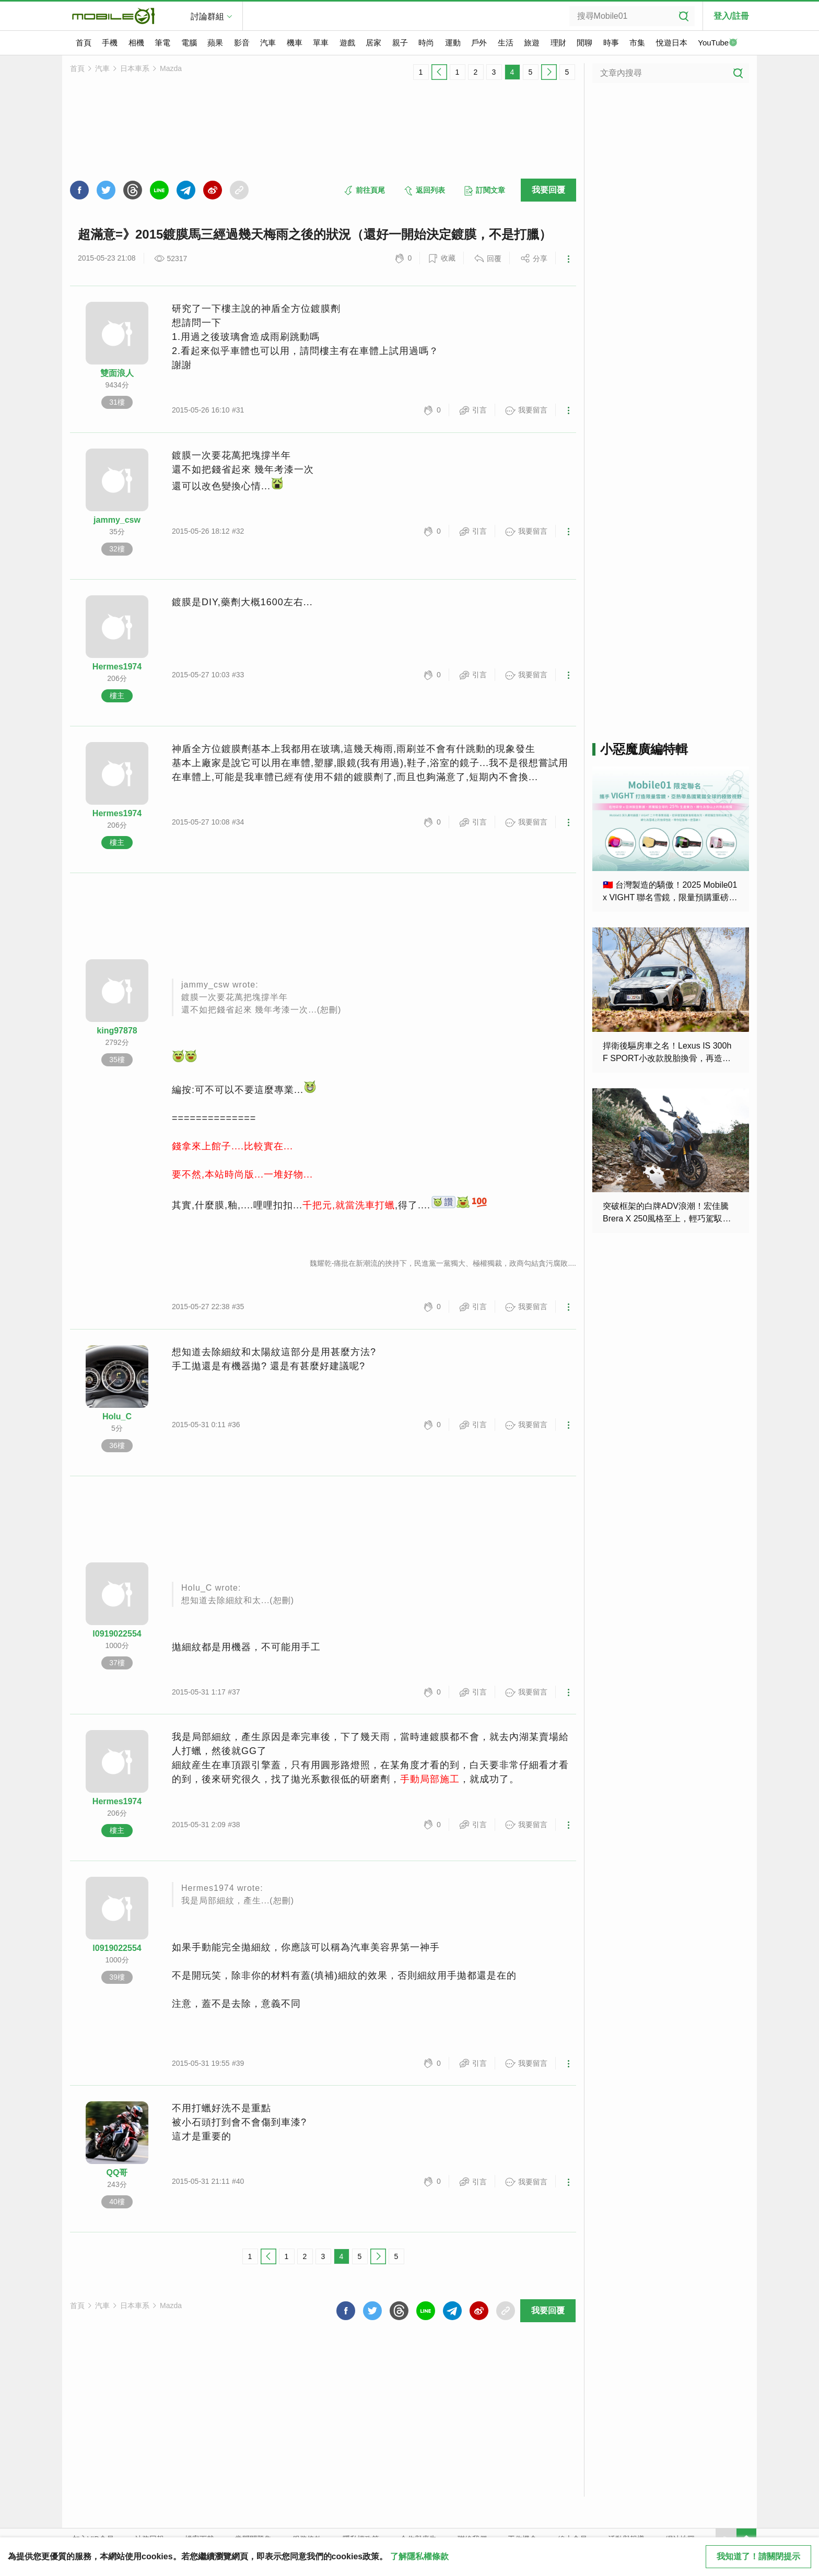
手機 (110, 42)
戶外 (479, 42)
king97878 (117, 1030)
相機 (136, 42)
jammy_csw (117, 519)
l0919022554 (116, 1633)
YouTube (718, 43)
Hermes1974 (117, 666)
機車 (294, 42)
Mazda (171, 68)
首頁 (83, 42)
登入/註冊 (731, 15)
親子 (400, 42)
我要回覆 (548, 189)
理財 (558, 42)
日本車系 (134, 68)
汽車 (268, 42)
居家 (373, 42)
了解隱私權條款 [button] (419, 2556)
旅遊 (532, 42)
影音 (242, 42)
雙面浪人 (117, 373)
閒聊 (584, 42)
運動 (453, 42)
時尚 (426, 42)
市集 (637, 42)
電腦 (189, 42)
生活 (505, 42)
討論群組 (207, 16)
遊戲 (347, 42)
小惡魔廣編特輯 (644, 749)
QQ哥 (117, 2172)
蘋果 (215, 42)
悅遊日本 (671, 42)
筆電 (162, 42)
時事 (611, 42)
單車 (321, 42)
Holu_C (117, 1416)
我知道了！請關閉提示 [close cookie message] (758, 2556)
